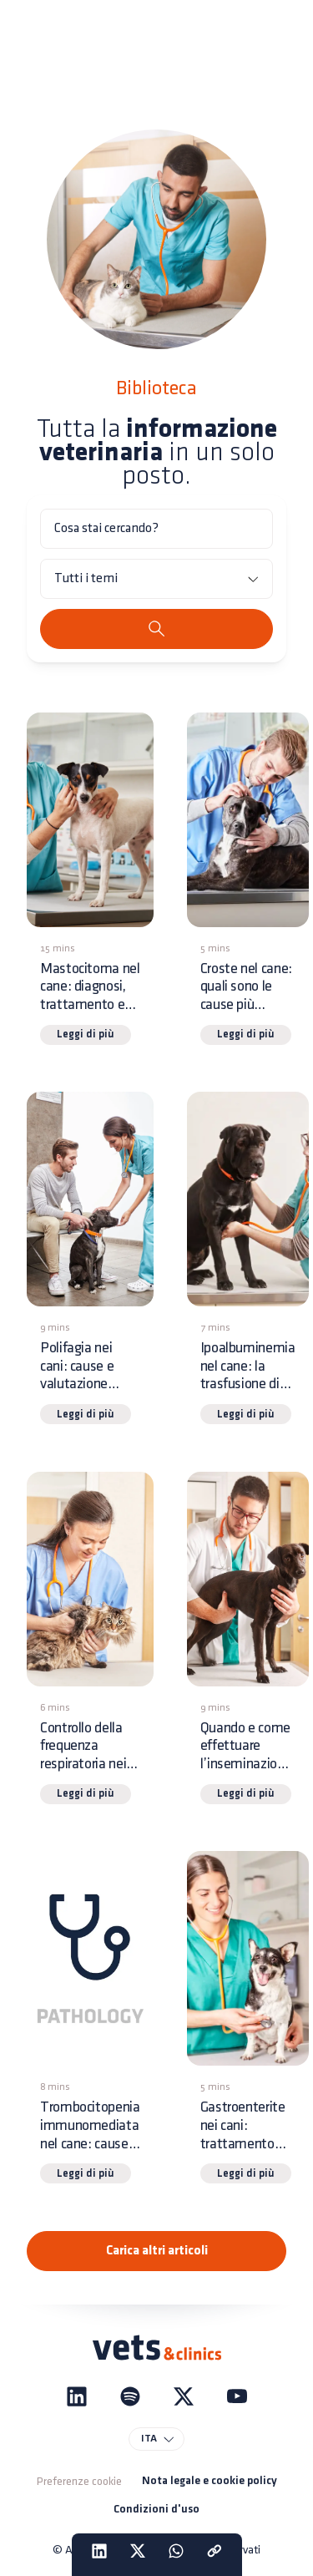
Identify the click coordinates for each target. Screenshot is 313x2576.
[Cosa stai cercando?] (156, 529)
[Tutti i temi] (156, 579)
